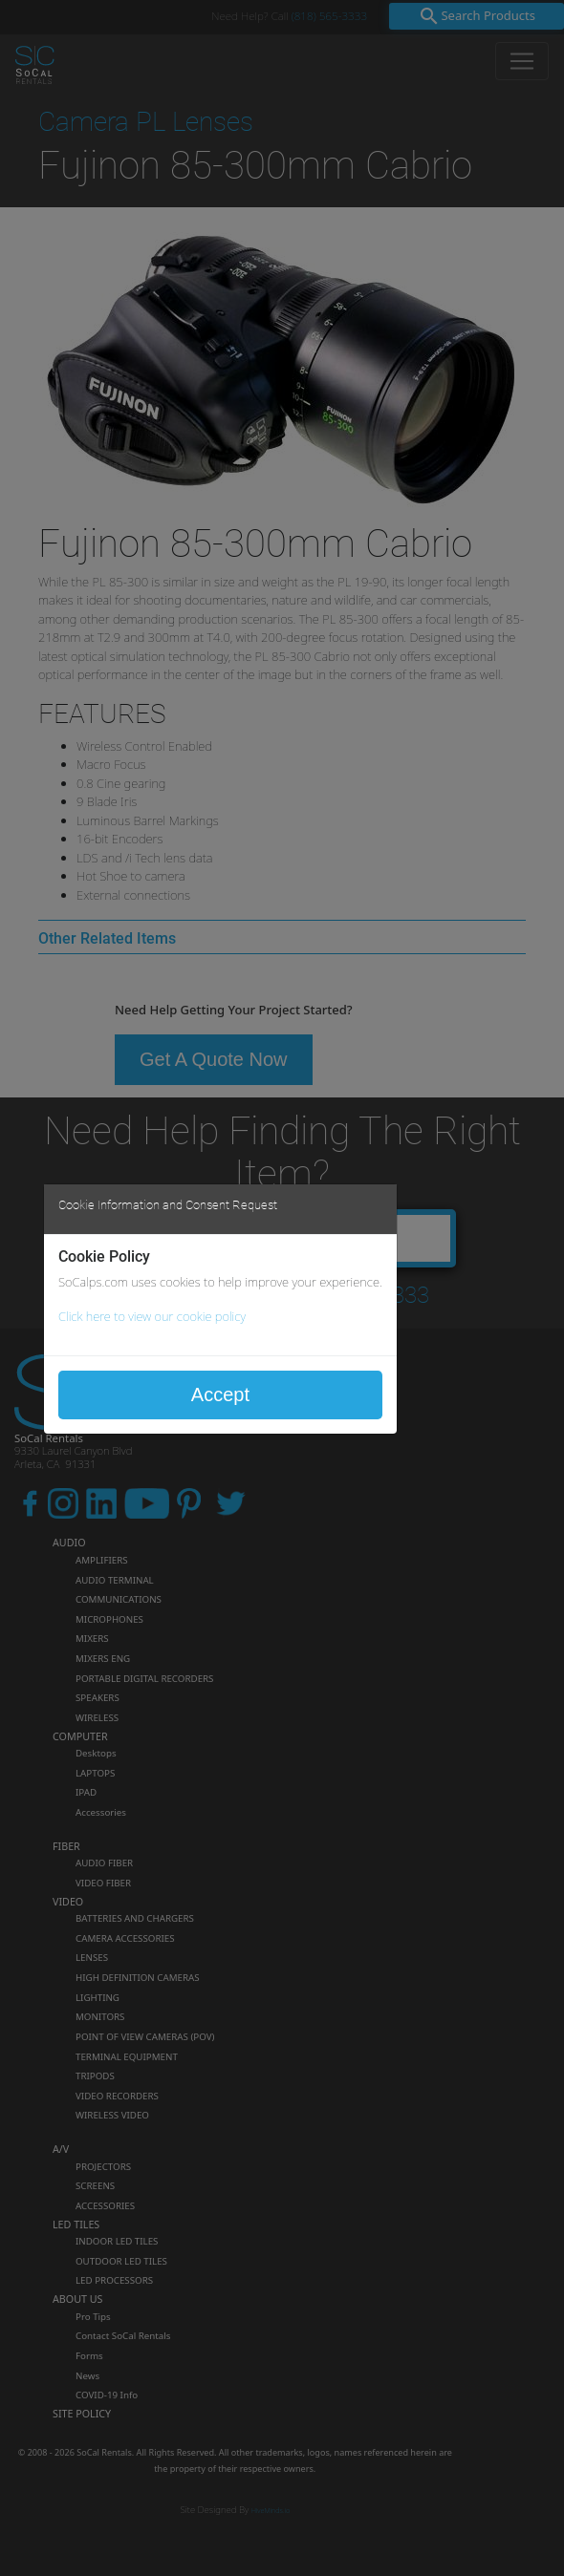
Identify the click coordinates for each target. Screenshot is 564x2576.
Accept (220, 1394)
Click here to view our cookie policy (152, 1316)
